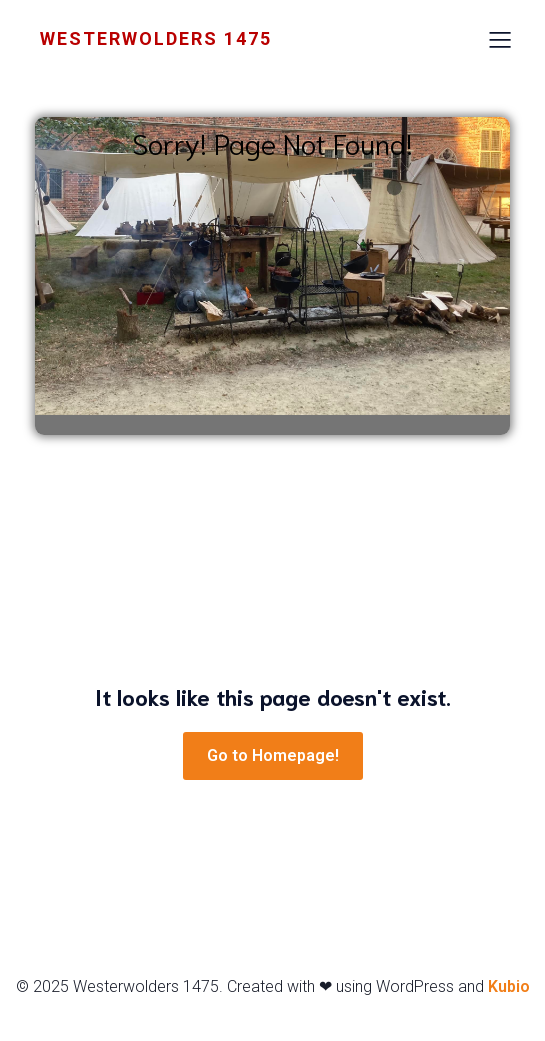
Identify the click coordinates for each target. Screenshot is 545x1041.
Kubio (509, 986)
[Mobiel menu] (500, 39)
